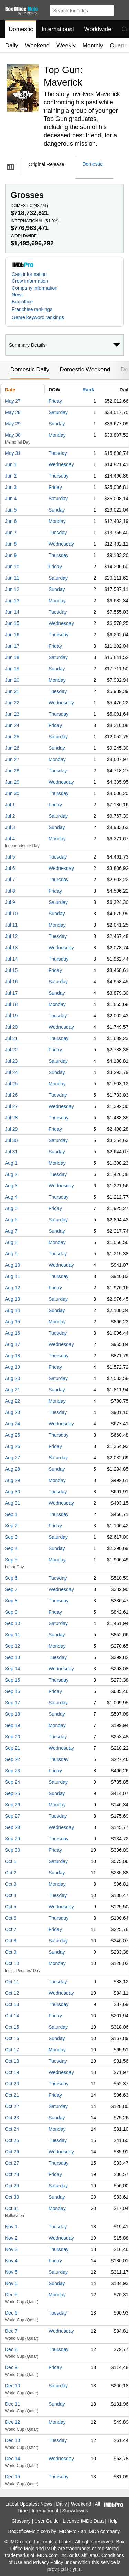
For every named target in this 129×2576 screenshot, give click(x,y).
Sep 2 (11, 1525)
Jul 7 (10, 879)
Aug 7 (11, 1231)
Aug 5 (11, 1208)
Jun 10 (12, 566)
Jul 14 (11, 959)
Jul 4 (10, 838)
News (18, 295)
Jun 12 (12, 589)
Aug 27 (12, 1457)
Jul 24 (11, 1072)
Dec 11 (12, 2404)
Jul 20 (11, 1027)
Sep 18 (12, 1714)
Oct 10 (12, 1963)
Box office (22, 301)
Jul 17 (11, 993)
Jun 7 (11, 532)
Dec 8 (11, 2349)
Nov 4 (11, 2260)
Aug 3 (11, 1185)
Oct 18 (12, 2061)
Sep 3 (11, 1537)
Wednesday (61, 464)
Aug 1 (11, 1163)
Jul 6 (10, 868)
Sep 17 (12, 1702)
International (58, 29)
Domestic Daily (29, 369)
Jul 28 (11, 1117)
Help (113, 2521)
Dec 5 (11, 2294)
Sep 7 (11, 1589)
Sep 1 (11, 1514)
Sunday (57, 423)
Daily (11, 45)
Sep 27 (12, 1816)
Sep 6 (11, 1578)
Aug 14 (12, 1310)
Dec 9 (11, 2367)
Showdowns (75, 2510)
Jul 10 (11, 913)
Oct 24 (12, 2129)
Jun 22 (12, 702)
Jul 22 (11, 1049)
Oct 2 (10, 1872)
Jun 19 (12, 668)
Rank (88, 389)
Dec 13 (12, 2440)
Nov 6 (11, 2283)
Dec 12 (12, 2422)
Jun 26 (12, 748)
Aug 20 (12, 1378)
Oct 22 (12, 2106)
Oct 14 (12, 2015)
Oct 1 (10, 1861)
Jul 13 (11, 947)
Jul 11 (11, 925)
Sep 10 (12, 1623)
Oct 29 (12, 2185)
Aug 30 (12, 1491)
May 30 (13, 435)
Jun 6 (11, 521)
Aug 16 (12, 1333)
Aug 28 (12, 1469)
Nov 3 (11, 2249)
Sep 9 (11, 1612)
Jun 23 (12, 714)
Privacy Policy (48, 2562)
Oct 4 (10, 1895)
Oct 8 (10, 1941)
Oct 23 (12, 2117)
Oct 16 (12, 2038)
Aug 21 (12, 1389)
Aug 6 (11, 1219)
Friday (55, 401)
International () (35, 221)
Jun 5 (11, 510)
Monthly (93, 45)
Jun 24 (12, 725)
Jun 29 (12, 782)
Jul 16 (11, 981)
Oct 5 (10, 1906)
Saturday (58, 412)
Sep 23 (12, 1770)
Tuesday (58, 453)
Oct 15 (12, 2027)
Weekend (37, 45)
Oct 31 (12, 2208)
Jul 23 (11, 1061)
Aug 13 (12, 1299)
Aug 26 (12, 1446)
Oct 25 (12, 2140)
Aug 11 (12, 1276)
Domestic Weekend (85, 369)
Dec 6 (11, 2313)
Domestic (21, 29)
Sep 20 (12, 1736)
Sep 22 (12, 1759)
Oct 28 (12, 2174)
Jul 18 (11, 1004)
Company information (34, 288)
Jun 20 (12, 680)
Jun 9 (11, 555)
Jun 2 (11, 476)
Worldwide (97, 29)
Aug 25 (12, 1435)
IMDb (93, 2531)
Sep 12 (12, 1646)
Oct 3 (10, 1884)
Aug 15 (12, 1321)
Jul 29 (11, 1129)
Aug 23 (12, 1412)
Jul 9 (10, 902)
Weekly (65, 45)
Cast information (29, 274)
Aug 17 (12, 1344)
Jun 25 (12, 736)
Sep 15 (12, 1680)
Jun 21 (12, 691)
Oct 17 (12, 2049)
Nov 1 (11, 2226)
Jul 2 (10, 816)
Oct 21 (12, 2095)
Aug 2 (11, 1174)
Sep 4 (11, 1548)
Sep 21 (12, 1748)
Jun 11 (12, 578)
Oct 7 (10, 1929)
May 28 (13, 412)
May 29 (13, 423)
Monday (57, 435)
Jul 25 (11, 1083)
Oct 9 (10, 1952)
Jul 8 (10, 891)
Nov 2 (11, 2238)
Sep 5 (11, 1560)
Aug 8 (11, 1242)
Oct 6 (10, 1918)
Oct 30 (12, 2197)
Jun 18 (12, 657)
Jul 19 (11, 1015)
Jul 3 (10, 827)
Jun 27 (12, 759)
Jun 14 (12, 612)
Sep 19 (12, 1725)
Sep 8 (11, 1600)
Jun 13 (12, 600)
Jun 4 (11, 498)
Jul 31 (11, 1151)
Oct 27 (12, 2163)
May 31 (13, 453)
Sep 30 (12, 1850)
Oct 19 (12, 2072)
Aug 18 (12, 1355)
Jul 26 (11, 1095)
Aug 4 (11, 1197)
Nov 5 (11, 2272)
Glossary (20, 2521)
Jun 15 (12, 623)
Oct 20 (12, 2083)
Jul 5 (10, 857)
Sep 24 (12, 1782)
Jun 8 (11, 544)
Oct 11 (12, 1981)
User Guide (46, 2521)
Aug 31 (12, 1503)
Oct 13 (12, 2004)
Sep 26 (12, 1804)
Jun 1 (11, 464)
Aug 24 (12, 1423)
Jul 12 (11, 936)
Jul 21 (11, 1038)
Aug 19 (12, 1367)
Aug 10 (12, 1265)
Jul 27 (11, 1106)
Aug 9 (11, 1253)
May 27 (13, 401)
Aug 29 (12, 1480)
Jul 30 (11, 1140)
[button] (120, 9)
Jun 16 (12, 634)
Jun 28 (12, 770)
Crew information (30, 281)
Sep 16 (12, 1691)
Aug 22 (12, 1401)
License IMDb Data (83, 2521)
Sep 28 (12, 1827)
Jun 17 (12, 646)
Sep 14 (12, 1668)
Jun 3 (11, 487)
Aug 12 (12, 1287)
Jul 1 (10, 804)
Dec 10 (12, 2385)
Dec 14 (12, 2458)
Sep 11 (12, 1634)
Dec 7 (11, 2331)
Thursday (58, 476)
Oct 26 (12, 2151)
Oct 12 (12, 1993)
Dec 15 (12, 2476)
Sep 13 (12, 1657)
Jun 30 (12, 793)
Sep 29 (12, 1838)
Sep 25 (12, 1793)
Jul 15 (11, 970)
